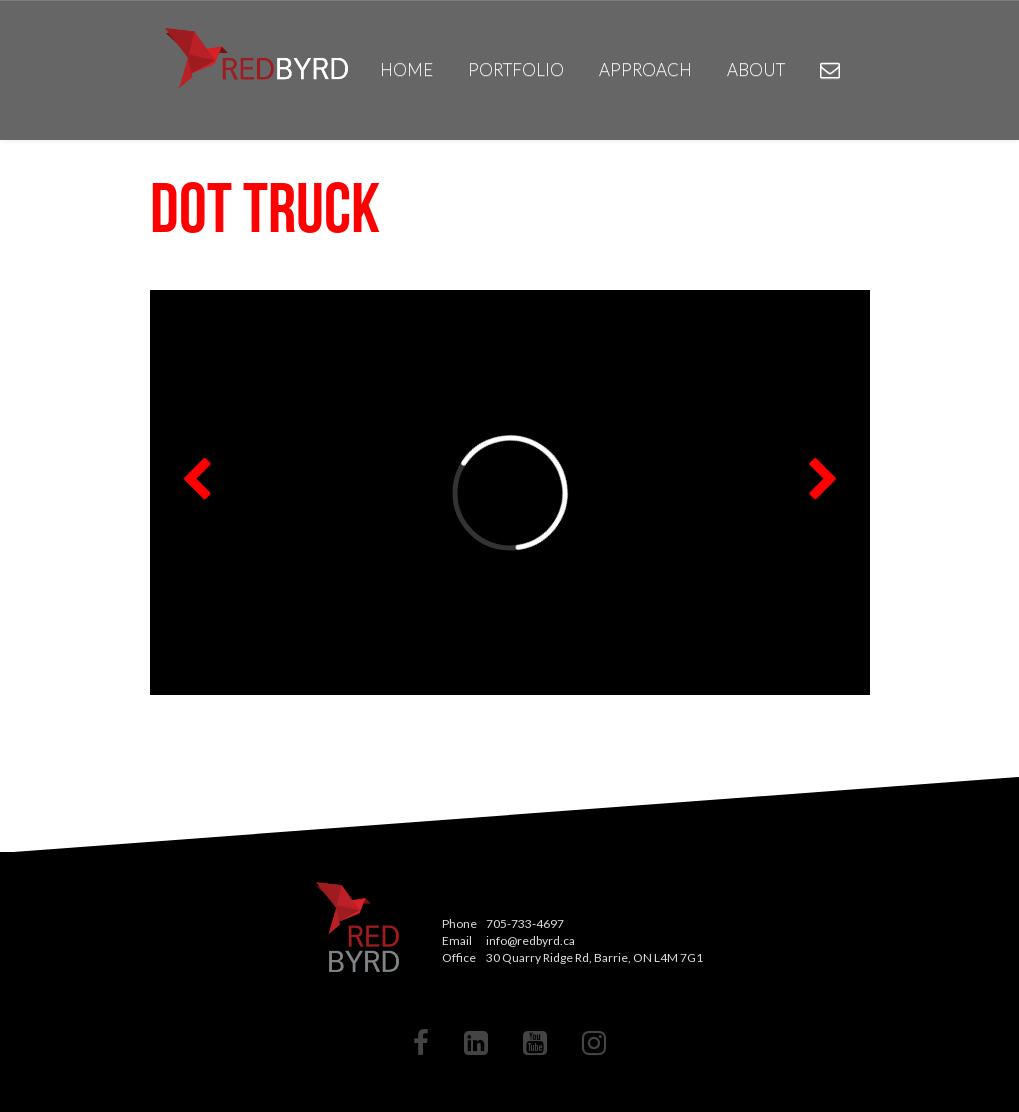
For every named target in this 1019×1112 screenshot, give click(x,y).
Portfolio (516, 69)
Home (406, 69)
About (756, 69)
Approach (645, 69)
